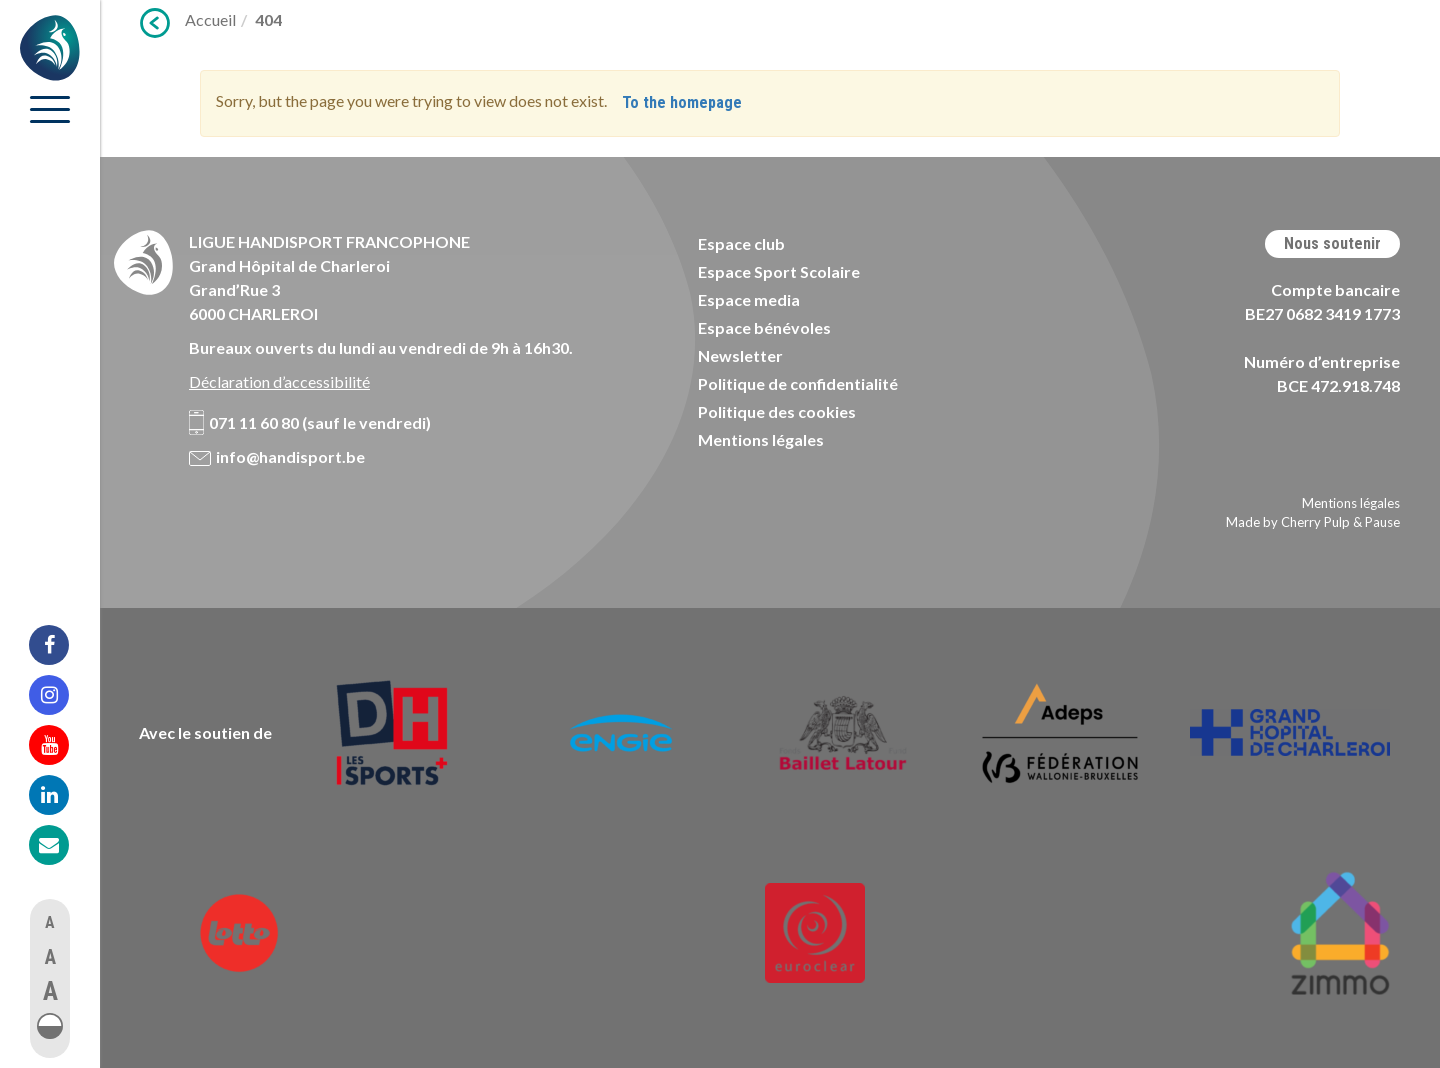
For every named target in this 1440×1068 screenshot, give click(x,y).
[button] (50, 1026)
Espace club (741, 243)
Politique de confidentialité (798, 383)
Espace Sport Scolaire (779, 271)
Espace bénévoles (764, 327)
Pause (1382, 522)
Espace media (749, 299)
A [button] (50, 922)
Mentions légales (761, 439)
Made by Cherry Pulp (1288, 522)
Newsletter (740, 355)
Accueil (210, 19)
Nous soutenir (1332, 243)
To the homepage (682, 102)
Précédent (155, 23)
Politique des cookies (777, 411)
